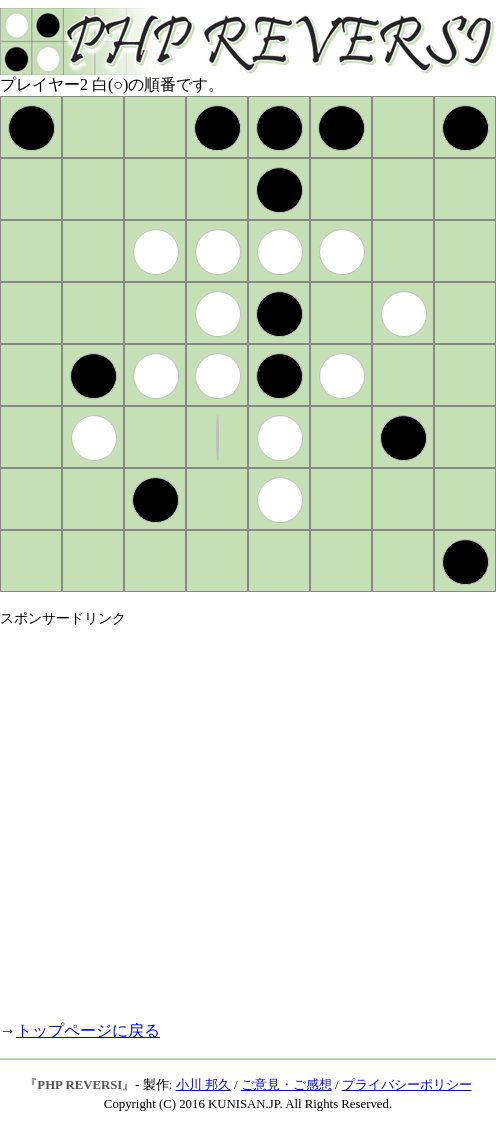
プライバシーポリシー (407, 1085)
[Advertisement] (187, 815)
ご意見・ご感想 (286, 1085)
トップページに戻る (88, 1030)
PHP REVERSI (79, 1085)
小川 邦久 (203, 1085)
